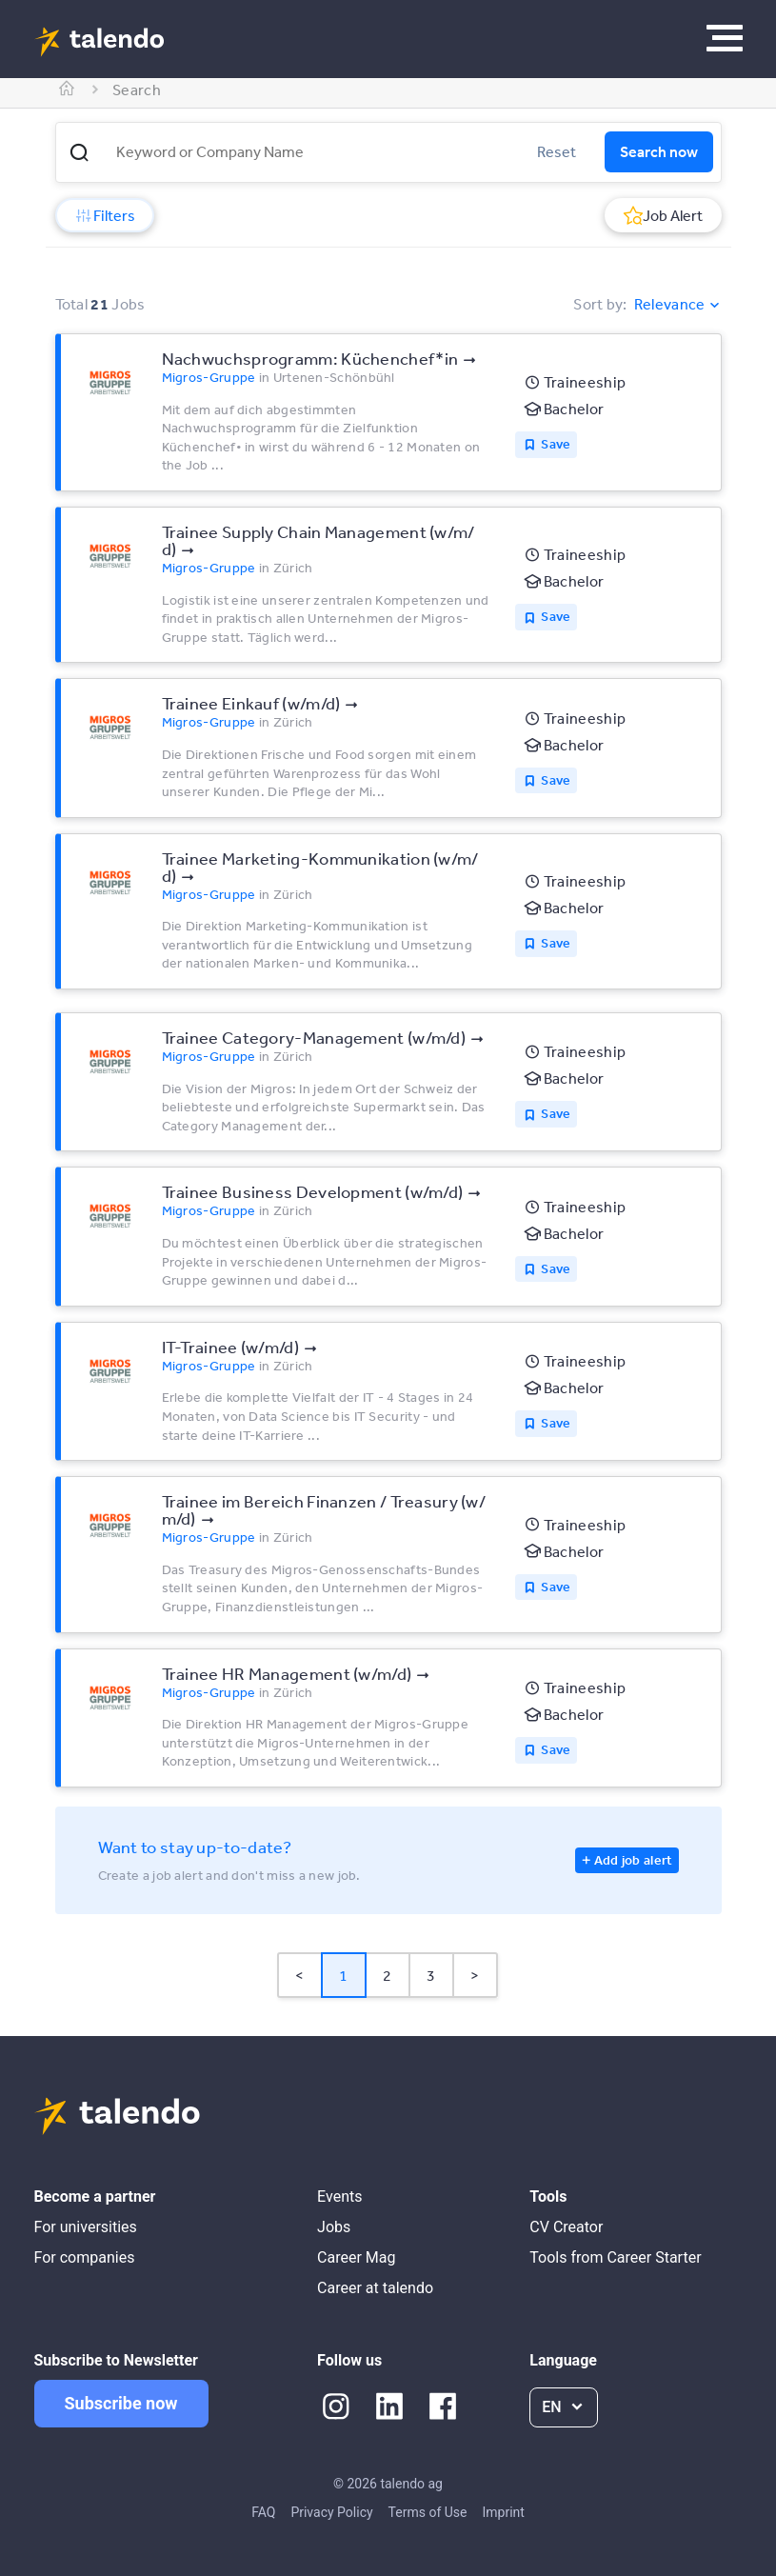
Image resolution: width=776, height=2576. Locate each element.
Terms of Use (428, 2512)
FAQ (263, 2512)
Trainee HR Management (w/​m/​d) (287, 1673)
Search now (659, 151)
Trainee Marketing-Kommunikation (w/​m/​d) (320, 866)
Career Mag (356, 2257)
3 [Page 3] (431, 1975)
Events (339, 2196)
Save (555, 443)
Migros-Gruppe (209, 377)
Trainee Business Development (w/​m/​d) (313, 1191)
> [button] (474, 1975)
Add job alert (633, 1859)
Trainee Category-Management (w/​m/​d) (314, 1037)
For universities (85, 2227)
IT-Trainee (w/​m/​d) (230, 1346)
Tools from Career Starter (615, 2257)
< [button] (299, 1975)
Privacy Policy (331, 2512)
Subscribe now (121, 2403)
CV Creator (566, 2227)
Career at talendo (375, 2288)
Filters (104, 215)
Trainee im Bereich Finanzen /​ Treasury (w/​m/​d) (324, 1509)
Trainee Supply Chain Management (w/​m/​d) (318, 540)
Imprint (503, 2512)
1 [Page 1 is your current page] (343, 1975)
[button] (79, 152)
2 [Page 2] (387, 1975)
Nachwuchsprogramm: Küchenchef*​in (310, 358)
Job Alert (663, 215)
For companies (84, 2257)
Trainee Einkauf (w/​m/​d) (251, 702)
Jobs (333, 2227)
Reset (556, 151)
